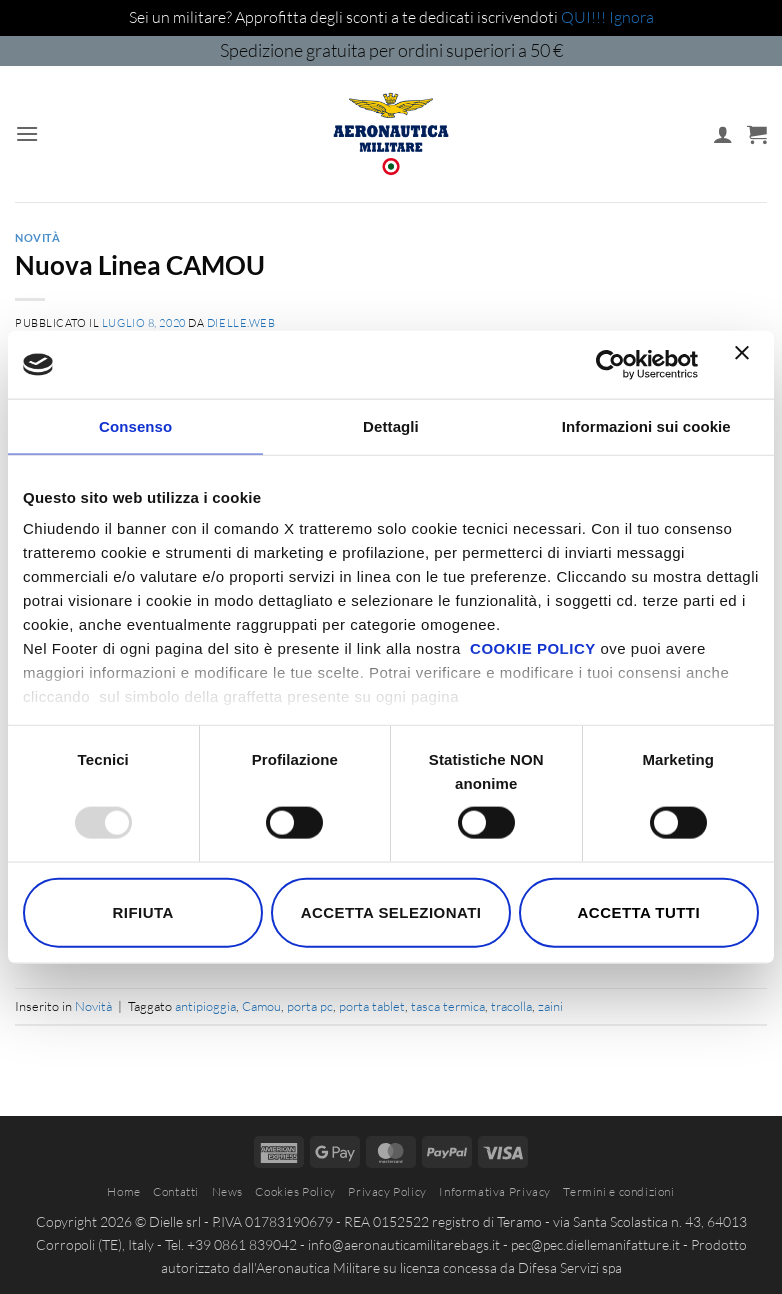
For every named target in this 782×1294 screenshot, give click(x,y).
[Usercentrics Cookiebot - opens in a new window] (610, 364)
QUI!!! (585, 17)
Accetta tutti (639, 911)
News (227, 1191)
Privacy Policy (387, 1191)
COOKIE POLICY (533, 648)
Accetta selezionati (391, 911)
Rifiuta (143, 911)
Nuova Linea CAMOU (140, 265)
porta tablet (372, 1006)
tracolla (511, 1006)
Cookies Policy (295, 1191)
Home (123, 1191)
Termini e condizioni (618, 1191)
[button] (27, 133)
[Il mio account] (723, 134)
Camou (261, 1006)
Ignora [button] (631, 17)
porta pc (310, 1006)
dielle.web (241, 323)
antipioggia (205, 1006)
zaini (550, 1006)
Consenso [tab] (135, 425)
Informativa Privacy (495, 1191)
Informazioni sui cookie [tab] (646, 425)
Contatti (176, 1191)
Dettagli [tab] (391, 425)
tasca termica (448, 1006)
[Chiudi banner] (747, 365)
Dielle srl (175, 1221)
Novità (37, 237)
